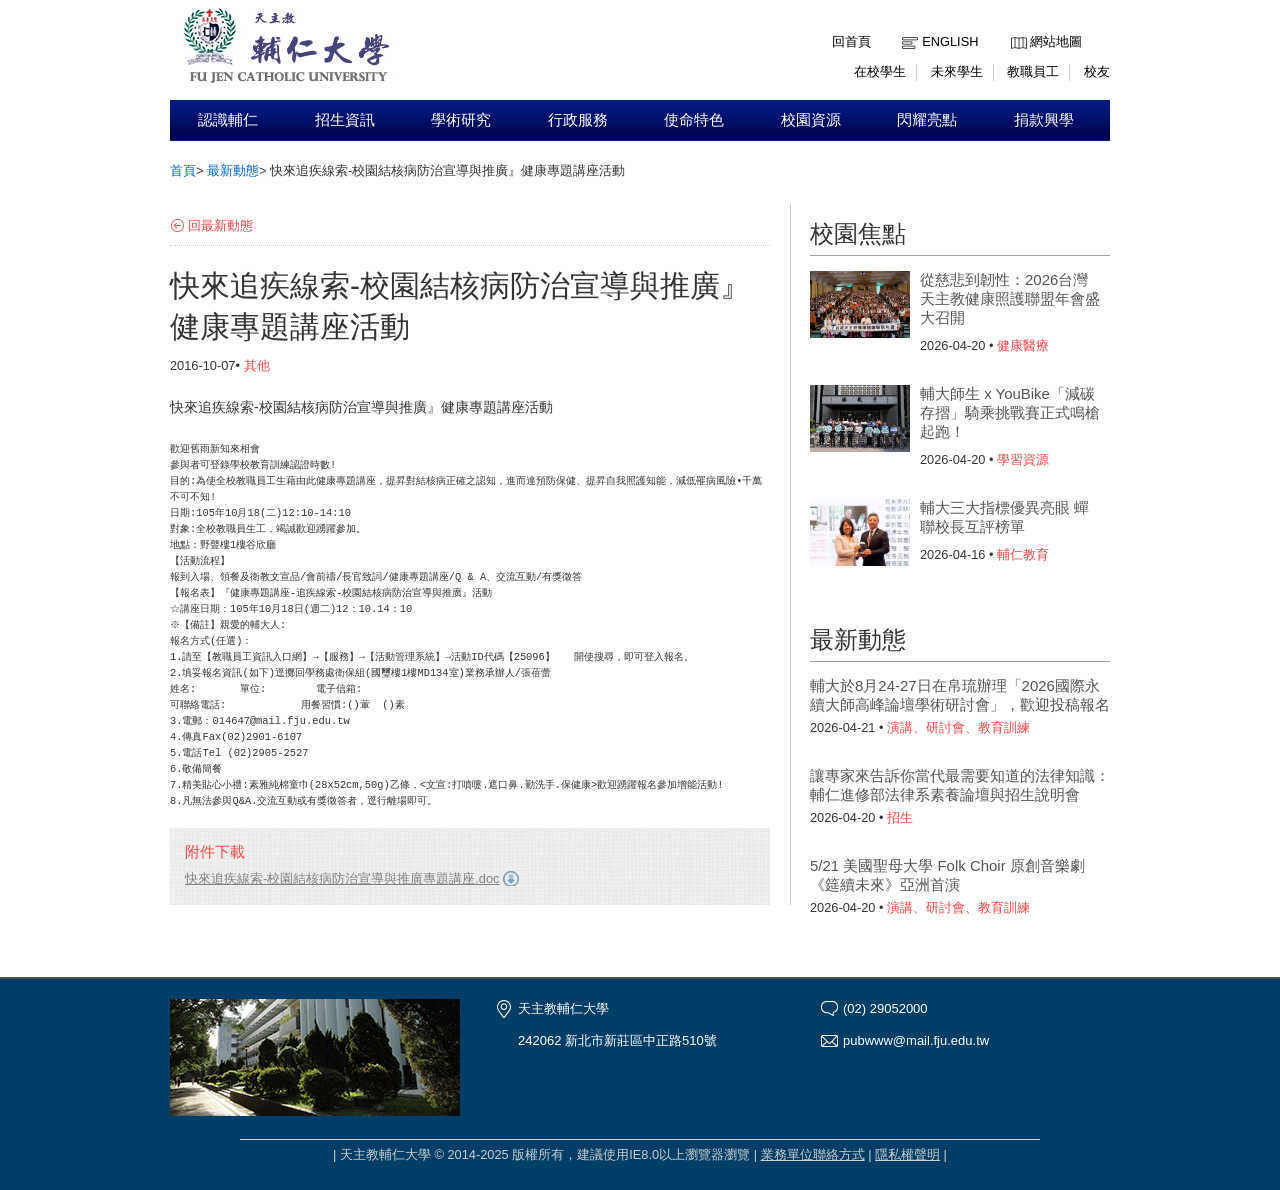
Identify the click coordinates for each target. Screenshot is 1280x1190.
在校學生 (880, 71)
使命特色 (694, 120)
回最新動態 (220, 225)
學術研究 (461, 120)
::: (1015, 26)
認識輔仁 (228, 120)
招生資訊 (345, 120)
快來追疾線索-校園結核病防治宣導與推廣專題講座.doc (342, 878)
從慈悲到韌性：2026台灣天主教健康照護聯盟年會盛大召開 (1010, 298)
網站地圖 (1056, 41)
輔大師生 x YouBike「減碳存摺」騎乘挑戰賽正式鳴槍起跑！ (1010, 412)
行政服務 (578, 120)
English (950, 41)
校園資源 (811, 120)
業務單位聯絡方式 (813, 1154)
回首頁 (851, 41)
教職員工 (1033, 71)
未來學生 (957, 71)
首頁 (183, 170)
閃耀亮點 (927, 120)
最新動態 (233, 170)
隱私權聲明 (907, 1154)
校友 (1097, 71)
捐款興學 (1044, 120)
